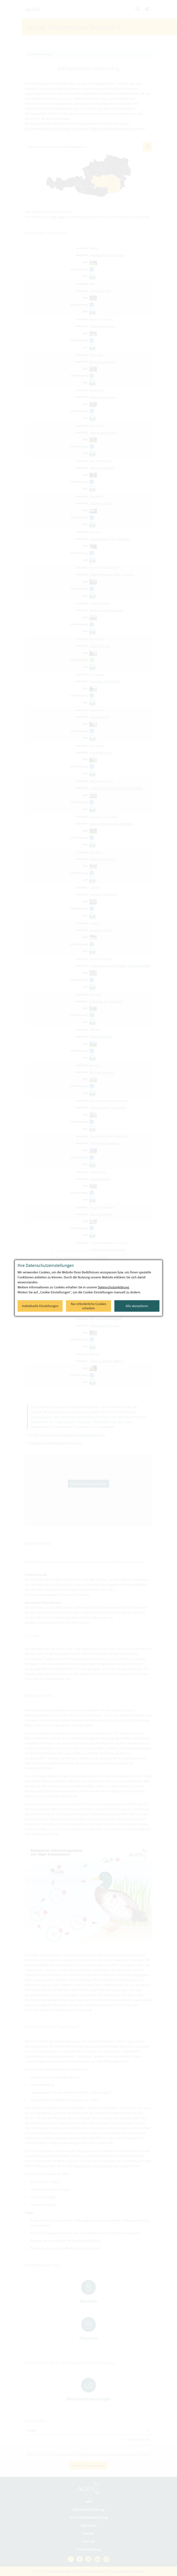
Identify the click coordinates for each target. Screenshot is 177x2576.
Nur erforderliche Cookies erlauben (88, 1306)
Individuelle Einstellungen (40, 1306)
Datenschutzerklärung (113, 1287)
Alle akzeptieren (137, 1306)
